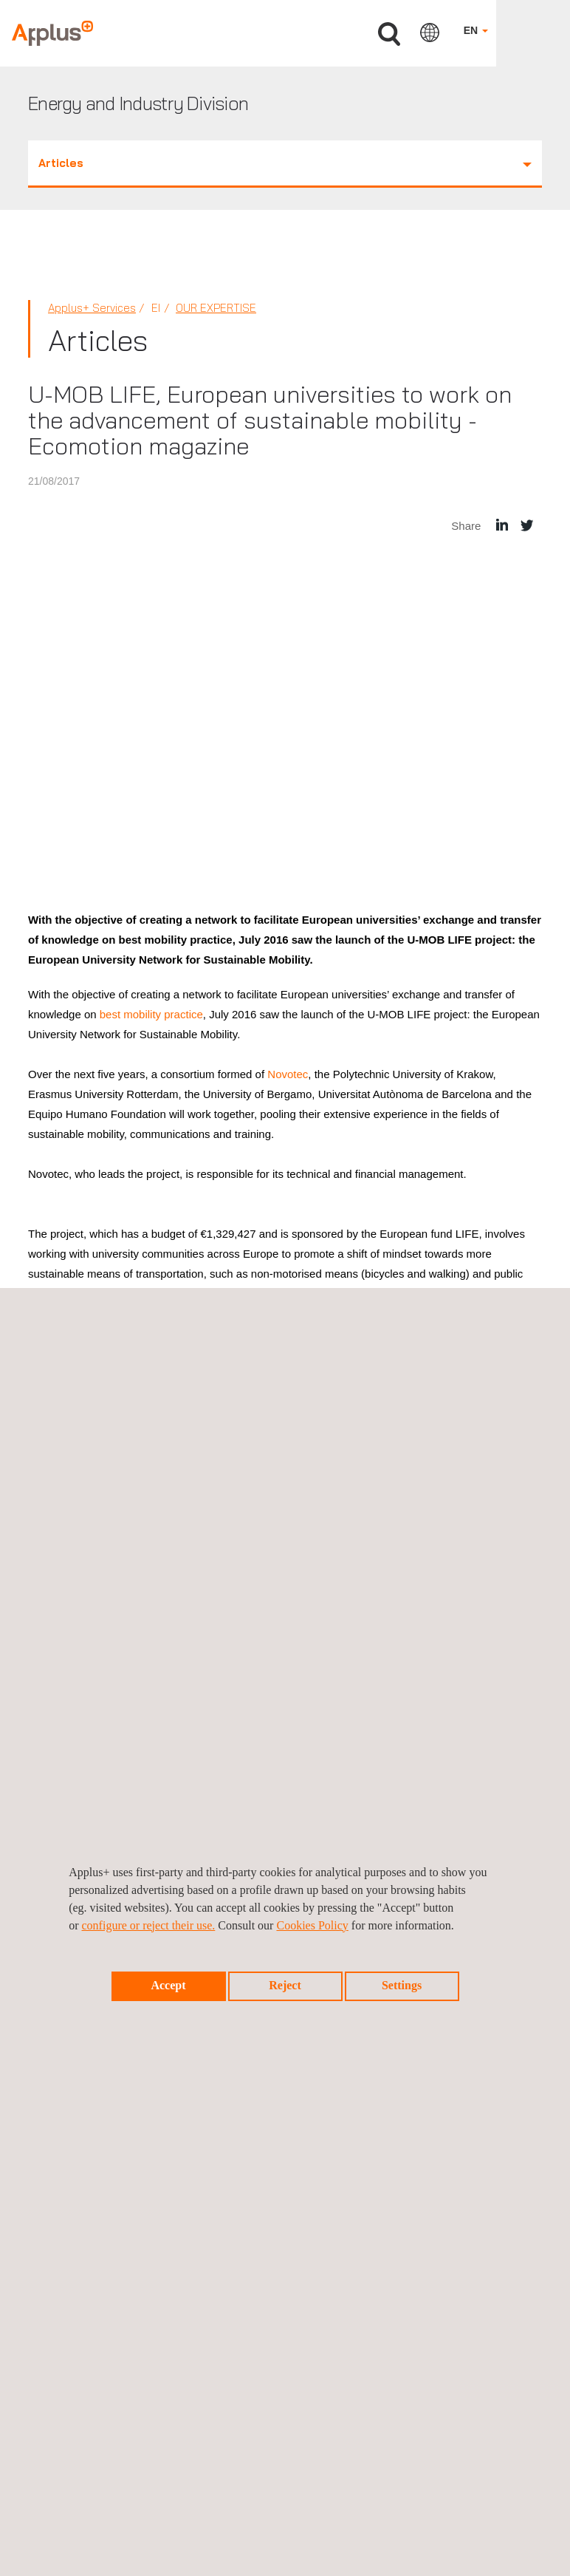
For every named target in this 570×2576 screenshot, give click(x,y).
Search (389, 34)
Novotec (287, 1074)
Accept (168, 1985)
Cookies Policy (312, 1925)
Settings (402, 1985)
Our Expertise (216, 308)
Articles (285, 163)
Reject (285, 1985)
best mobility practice (151, 1014)
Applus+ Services (92, 308)
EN (476, 30)
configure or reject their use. (149, 1925)
